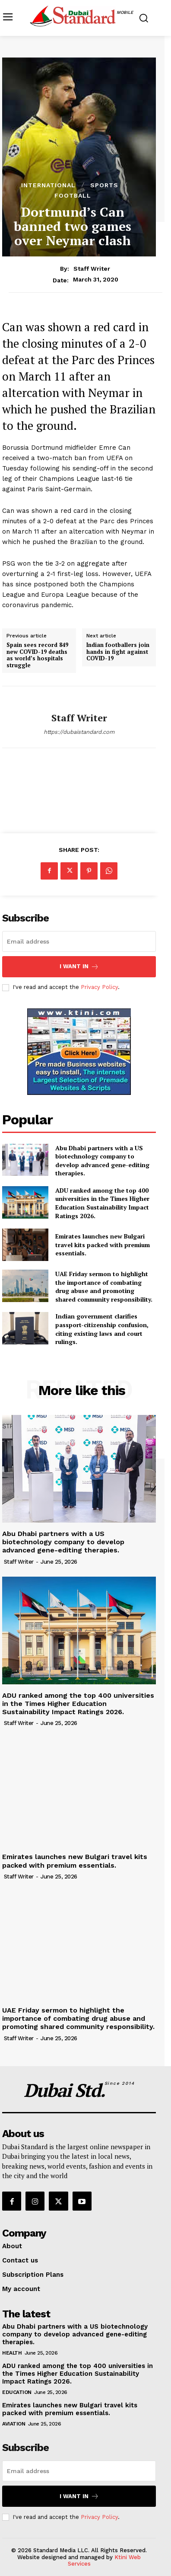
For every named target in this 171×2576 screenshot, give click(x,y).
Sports (104, 185)
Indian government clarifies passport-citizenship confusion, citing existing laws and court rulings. (102, 1329)
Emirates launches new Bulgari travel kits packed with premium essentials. (102, 1244)
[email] (79, 941)
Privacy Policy (99, 987)
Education (17, 2392)
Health (12, 2353)
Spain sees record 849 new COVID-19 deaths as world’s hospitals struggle (37, 655)
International (48, 185)
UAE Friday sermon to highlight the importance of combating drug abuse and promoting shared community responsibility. (103, 1286)
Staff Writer (91, 268)
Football (72, 195)
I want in (79, 967)
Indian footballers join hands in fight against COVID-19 (117, 652)
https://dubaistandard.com (79, 732)
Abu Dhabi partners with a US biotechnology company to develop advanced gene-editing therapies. (102, 1161)
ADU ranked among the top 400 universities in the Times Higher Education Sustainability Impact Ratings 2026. (102, 1203)
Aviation (13, 2424)
